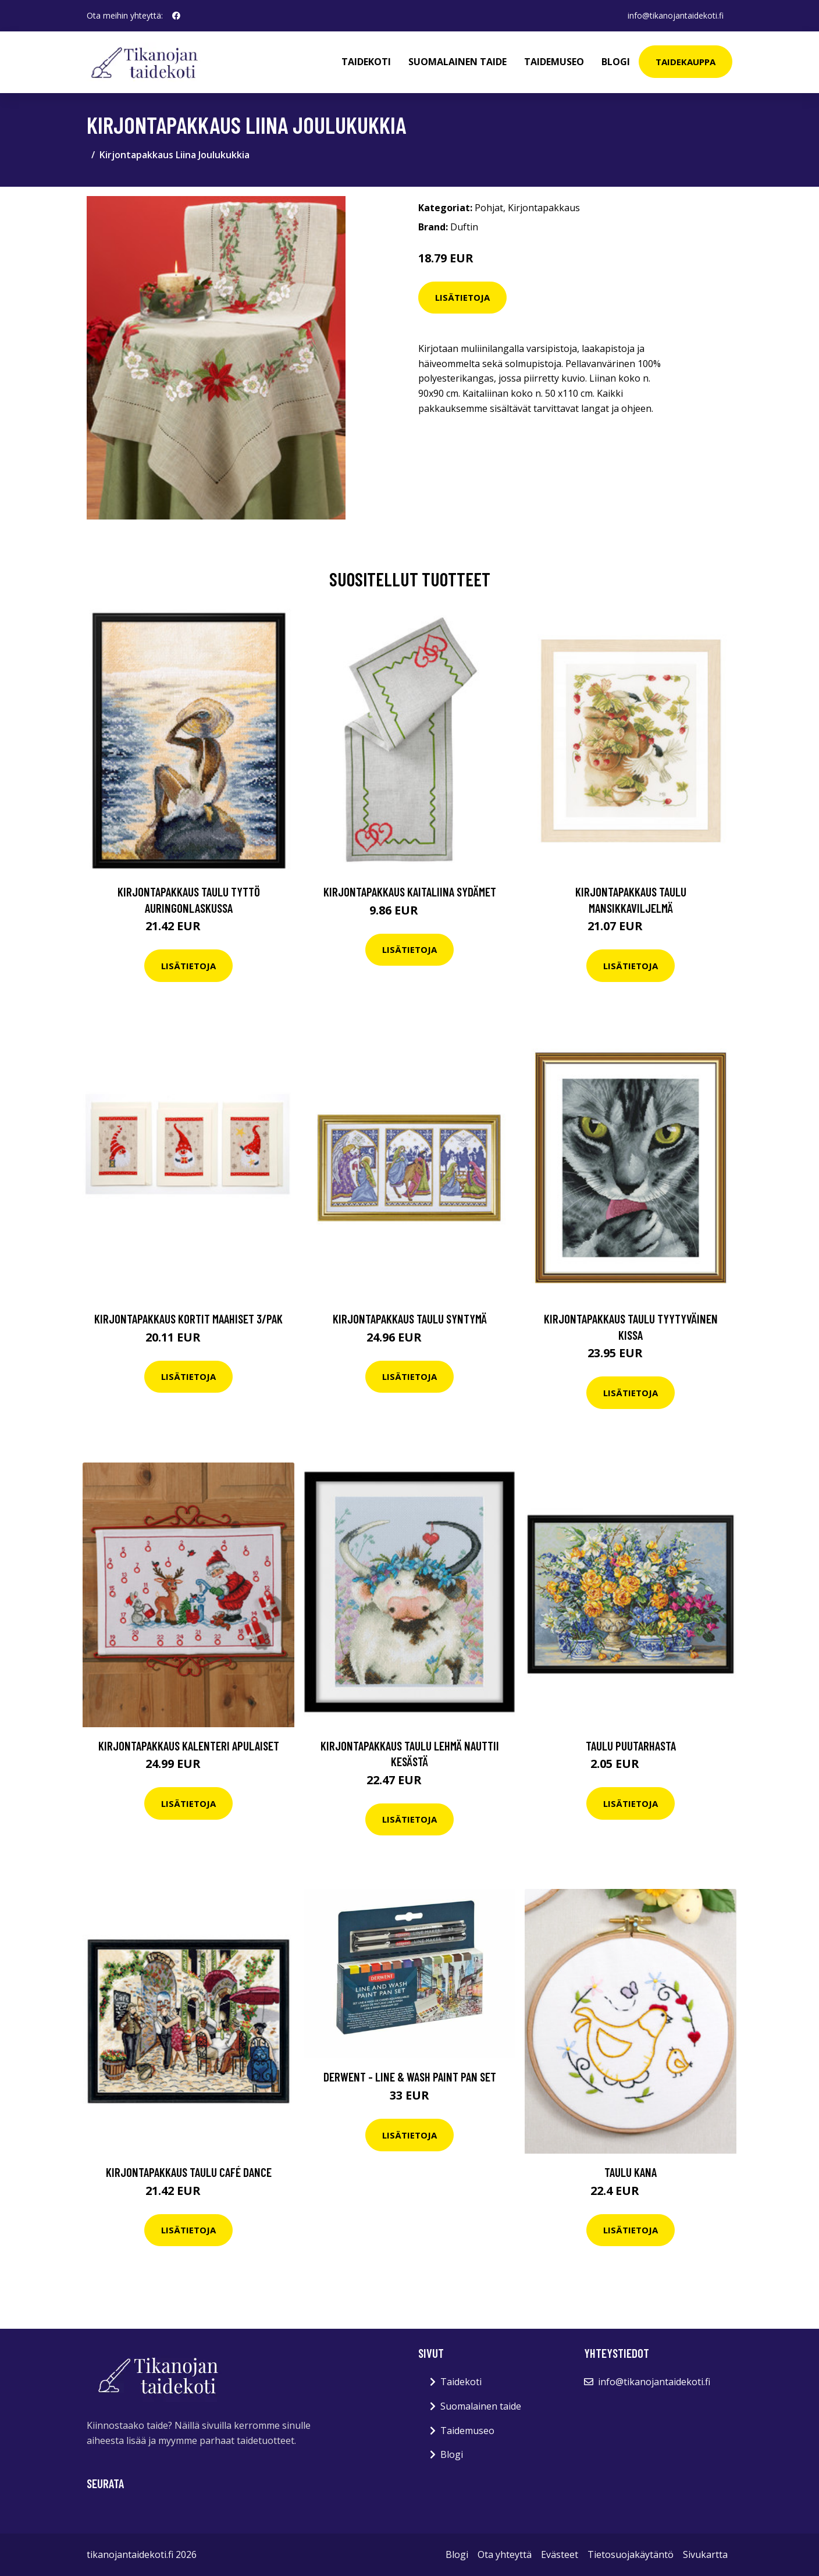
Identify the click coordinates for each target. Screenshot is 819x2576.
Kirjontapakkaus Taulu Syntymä (410, 1318)
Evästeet (559, 2554)
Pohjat (489, 207)
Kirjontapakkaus (544, 207)
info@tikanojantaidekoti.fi (675, 15)
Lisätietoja (462, 297)
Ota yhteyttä (505, 2554)
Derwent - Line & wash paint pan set (409, 2076)
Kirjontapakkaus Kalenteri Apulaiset (188, 1745)
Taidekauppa (685, 61)
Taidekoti (366, 61)
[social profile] (176, 16)
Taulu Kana (630, 2172)
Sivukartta (705, 2554)
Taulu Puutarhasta (631, 1745)
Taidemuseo (554, 61)
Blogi (615, 61)
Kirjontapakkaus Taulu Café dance (189, 2172)
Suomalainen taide (457, 61)
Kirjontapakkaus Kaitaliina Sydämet (409, 891)
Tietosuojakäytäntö (630, 2554)
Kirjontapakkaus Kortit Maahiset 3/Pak (188, 1318)
